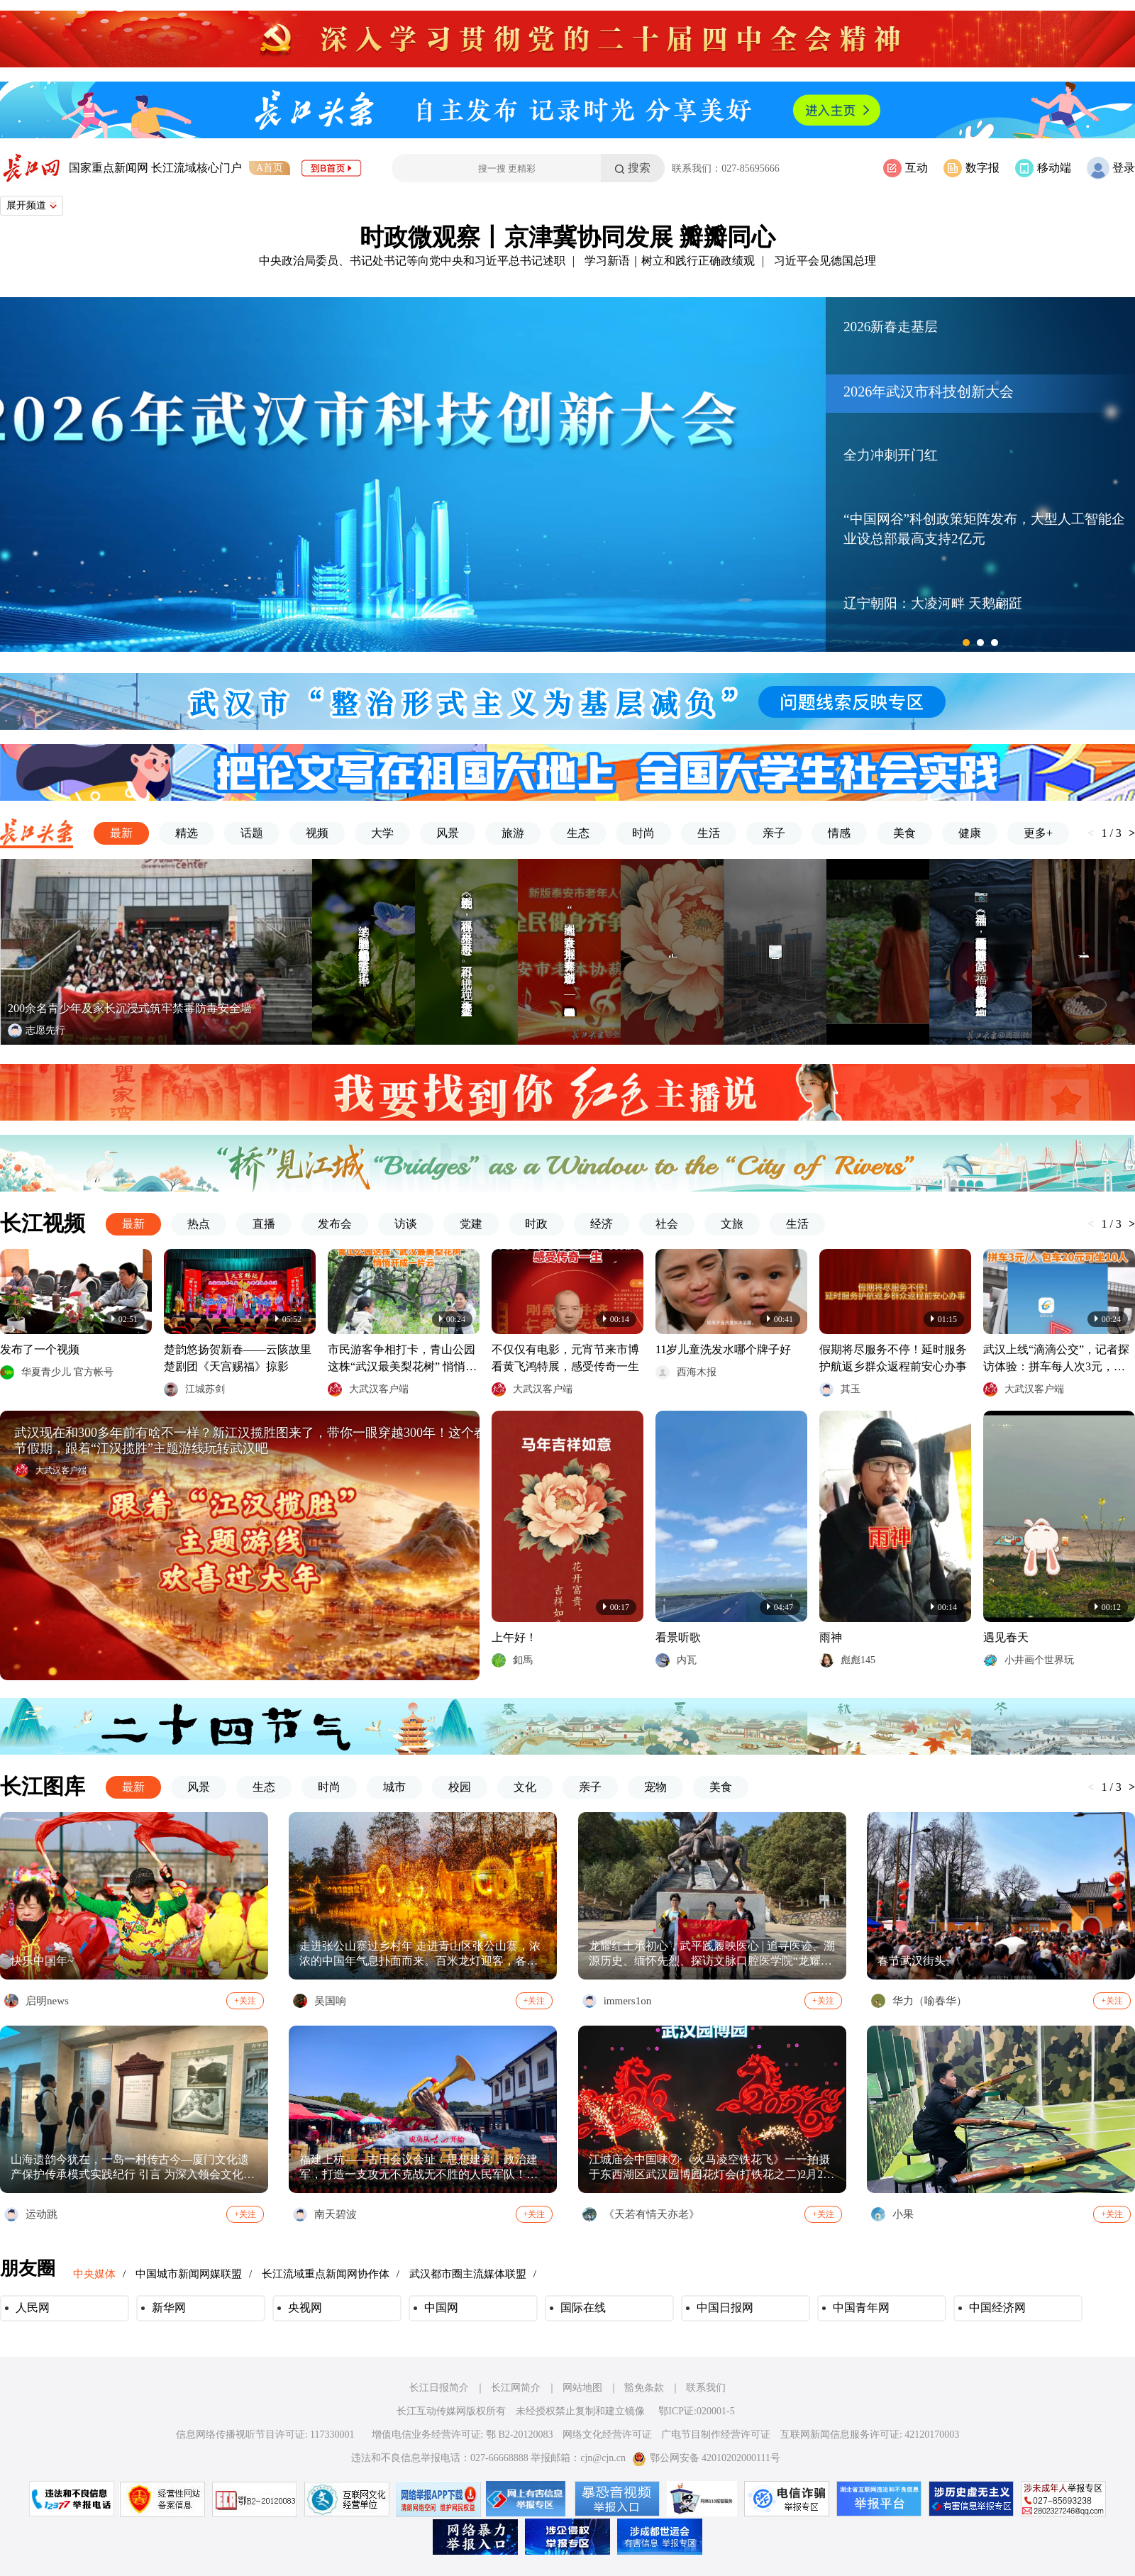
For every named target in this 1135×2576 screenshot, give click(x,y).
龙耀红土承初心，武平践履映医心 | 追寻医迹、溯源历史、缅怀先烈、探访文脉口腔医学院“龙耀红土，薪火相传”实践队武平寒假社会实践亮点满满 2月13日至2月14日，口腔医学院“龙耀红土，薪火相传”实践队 (712, 1954)
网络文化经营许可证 (607, 2434)
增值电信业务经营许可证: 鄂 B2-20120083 (462, 2434)
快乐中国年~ (42, 1961)
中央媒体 (94, 2274)
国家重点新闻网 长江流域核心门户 (155, 168)
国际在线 (583, 2308)
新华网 (169, 2308)
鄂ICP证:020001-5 (696, 2411)
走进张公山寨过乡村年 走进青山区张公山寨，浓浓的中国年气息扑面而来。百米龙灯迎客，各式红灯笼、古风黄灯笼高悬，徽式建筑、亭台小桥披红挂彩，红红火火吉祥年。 (420, 1954)
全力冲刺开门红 (890, 455)
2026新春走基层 (890, 326)
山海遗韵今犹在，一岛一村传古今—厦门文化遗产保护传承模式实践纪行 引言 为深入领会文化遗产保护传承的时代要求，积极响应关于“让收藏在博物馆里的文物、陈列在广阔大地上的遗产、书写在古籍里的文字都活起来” (133, 2167)
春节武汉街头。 (917, 1961)
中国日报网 (725, 2308)
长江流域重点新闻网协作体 (325, 2274)
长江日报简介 (439, 2387)
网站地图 (582, 2387)
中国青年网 (861, 2308)
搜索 (639, 168)
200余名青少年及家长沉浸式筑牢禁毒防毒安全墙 (130, 1008)
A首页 (269, 167)
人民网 (33, 2308)
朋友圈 (27, 2268)
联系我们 (706, 2387)
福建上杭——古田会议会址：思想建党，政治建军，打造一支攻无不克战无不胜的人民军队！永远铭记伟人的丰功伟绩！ (418, 2167)
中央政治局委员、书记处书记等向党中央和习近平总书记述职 (412, 261)
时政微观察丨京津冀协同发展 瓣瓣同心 (568, 237)
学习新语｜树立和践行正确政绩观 (670, 261)
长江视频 (42, 1223)
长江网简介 (516, 2387)
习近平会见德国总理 (825, 261)
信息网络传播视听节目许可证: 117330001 (265, 2434)
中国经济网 (997, 2308)
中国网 (441, 2308)
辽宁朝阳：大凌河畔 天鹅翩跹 (932, 603)
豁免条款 (644, 2387)
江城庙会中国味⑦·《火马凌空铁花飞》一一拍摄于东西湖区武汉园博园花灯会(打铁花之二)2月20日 (709, 2167)
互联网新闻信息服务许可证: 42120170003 (869, 2434)
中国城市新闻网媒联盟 (188, 2274)
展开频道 (31, 205)
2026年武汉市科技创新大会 (928, 391)
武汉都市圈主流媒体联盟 (467, 2274)
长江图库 (42, 1786)
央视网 (305, 2308)
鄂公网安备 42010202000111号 (706, 2458)
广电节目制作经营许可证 (715, 2434)
